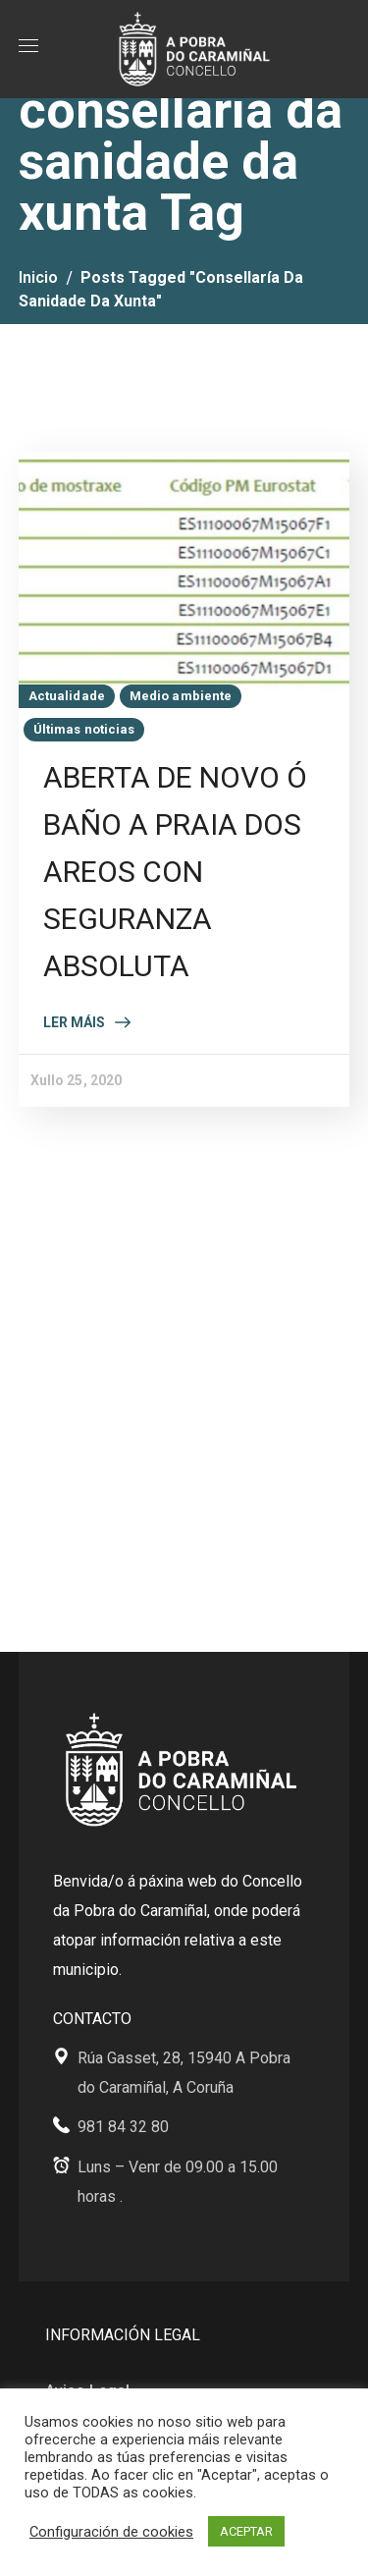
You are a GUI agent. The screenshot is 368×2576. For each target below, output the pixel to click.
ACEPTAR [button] (246, 2531)
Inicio (38, 277)
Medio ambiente (181, 695)
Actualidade (66, 695)
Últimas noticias (84, 729)
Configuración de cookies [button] (111, 2532)
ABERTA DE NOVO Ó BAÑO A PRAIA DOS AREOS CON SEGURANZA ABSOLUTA (175, 871)
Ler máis (74, 1022)
